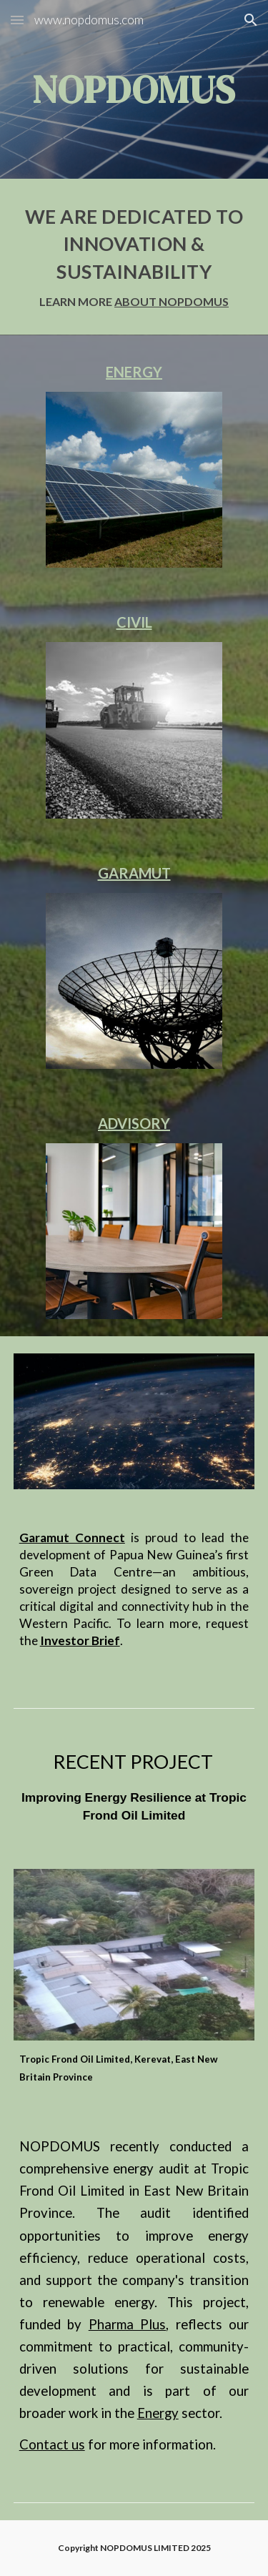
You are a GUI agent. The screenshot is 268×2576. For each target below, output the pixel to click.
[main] (134, 89)
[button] (17, 19)
